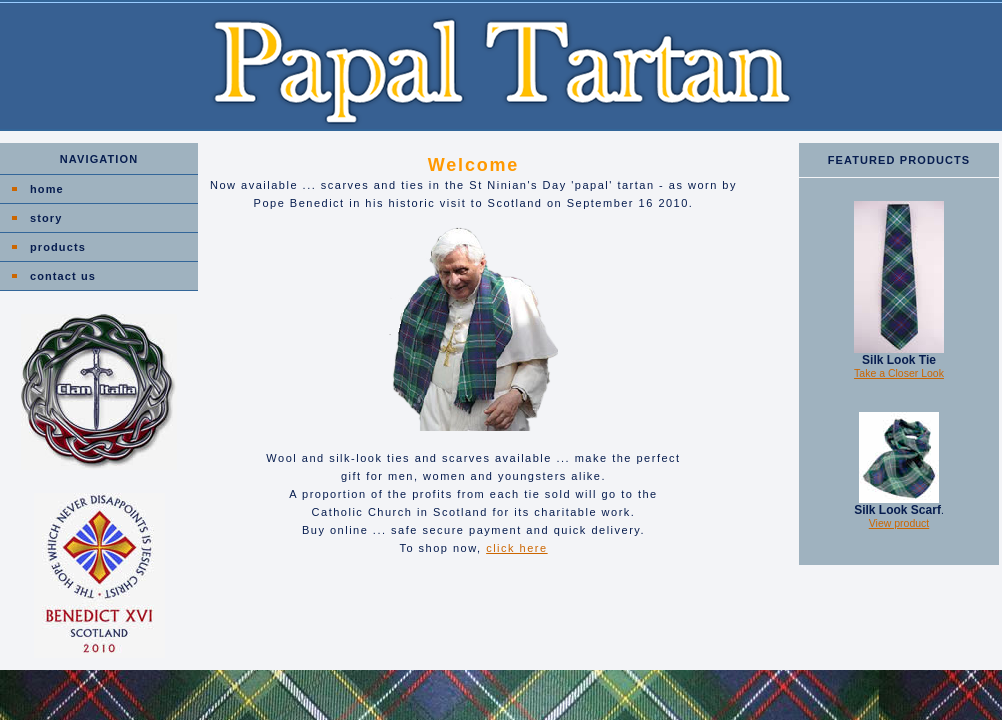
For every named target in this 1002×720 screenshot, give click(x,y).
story (46, 218)
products (58, 247)
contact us (63, 276)
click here (516, 548)
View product (899, 523)
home (47, 189)
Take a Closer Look (899, 373)
